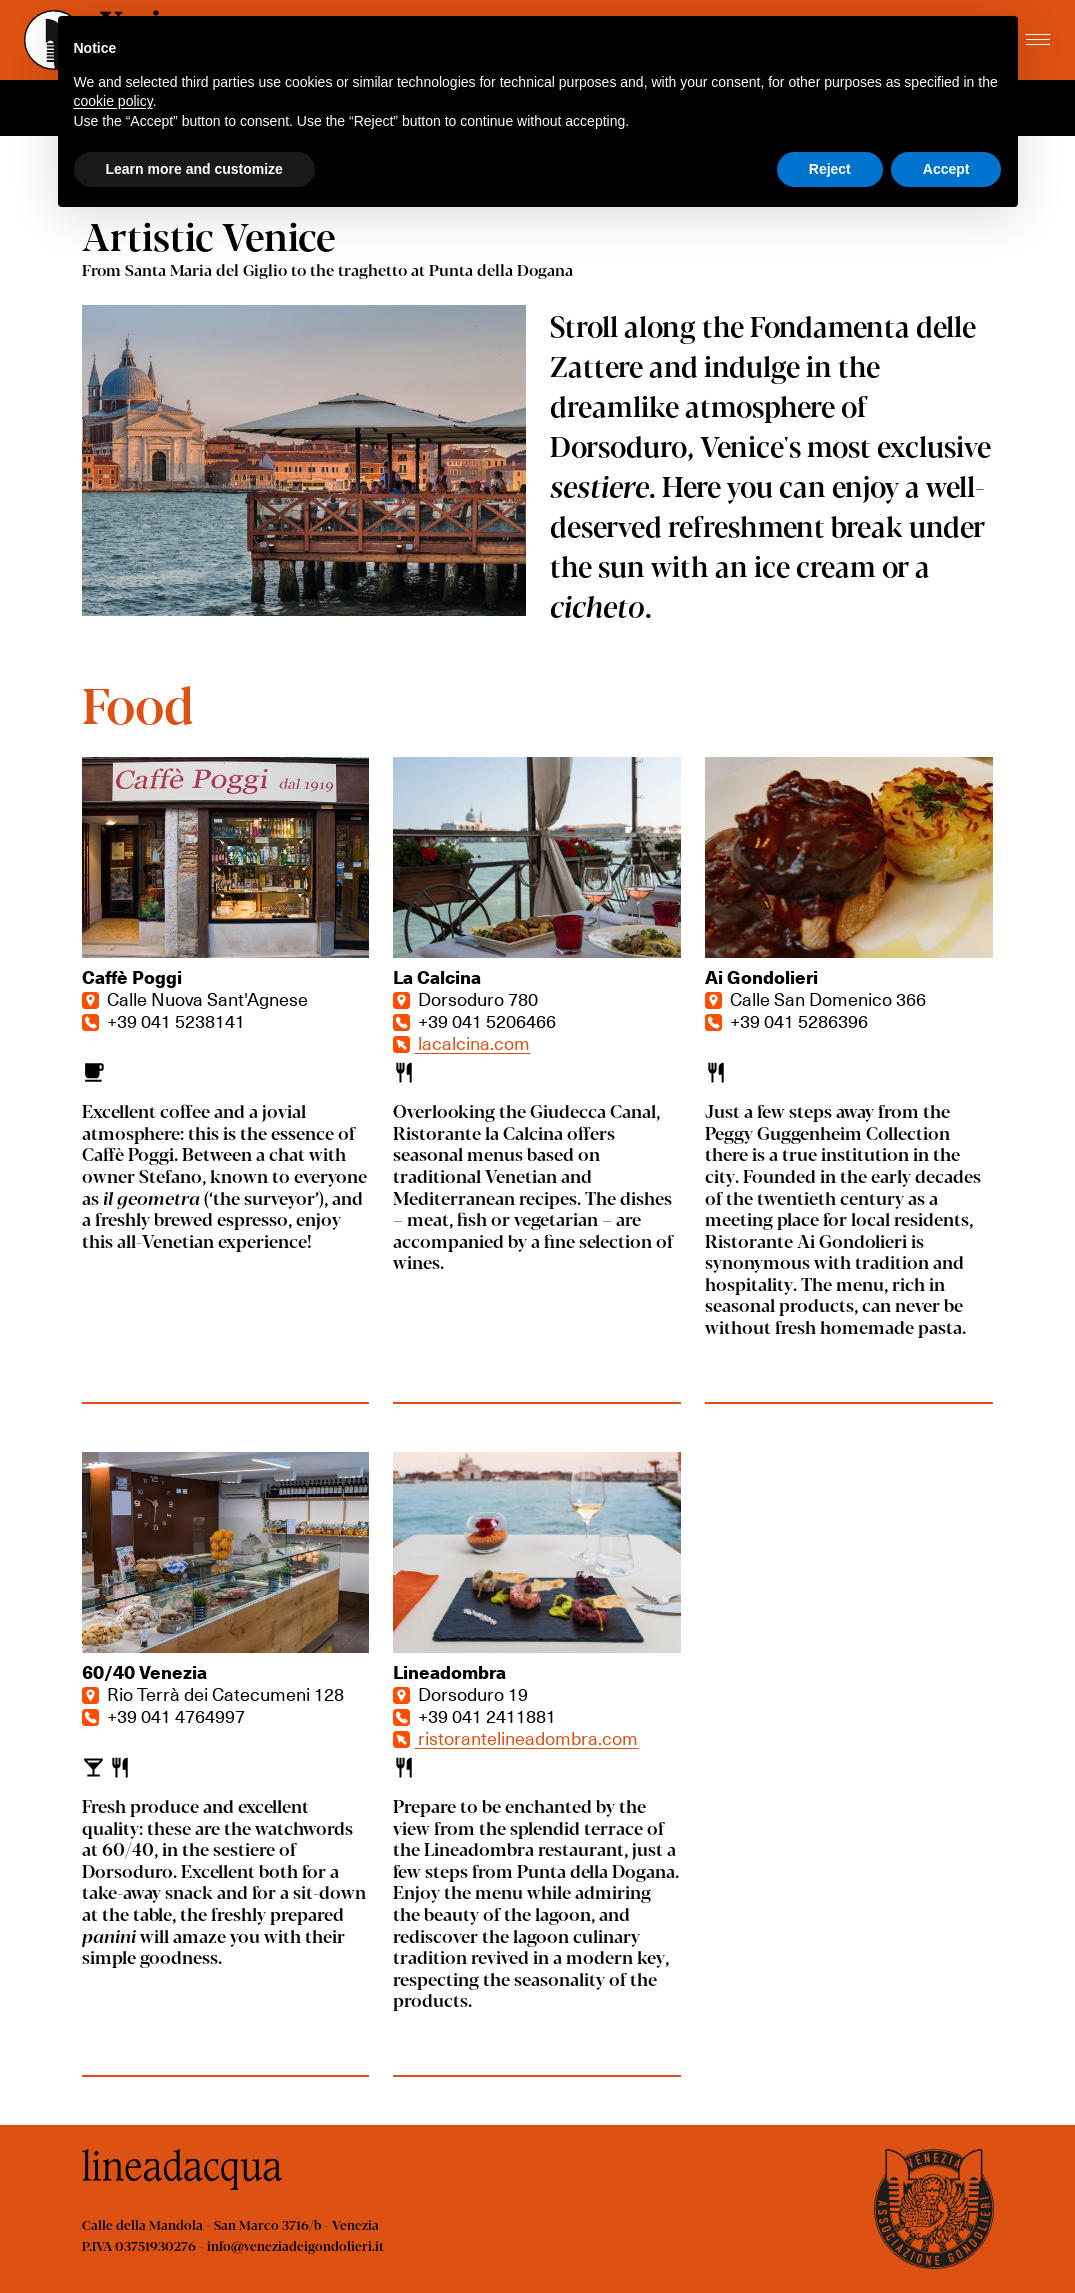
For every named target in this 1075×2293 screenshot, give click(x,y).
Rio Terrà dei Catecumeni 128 (213, 1693)
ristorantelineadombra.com (515, 1737)
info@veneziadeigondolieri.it (295, 2245)
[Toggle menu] (1038, 40)
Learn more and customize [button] (194, 169)
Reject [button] (830, 169)
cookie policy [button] (113, 101)
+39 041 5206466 (474, 1020)
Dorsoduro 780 (465, 998)
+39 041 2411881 (474, 1715)
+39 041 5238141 (163, 1020)
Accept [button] (946, 169)
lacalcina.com (461, 1042)
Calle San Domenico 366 (815, 998)
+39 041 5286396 (786, 1020)
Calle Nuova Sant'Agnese (195, 998)
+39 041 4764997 (163, 1715)
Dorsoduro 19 (460, 1693)
